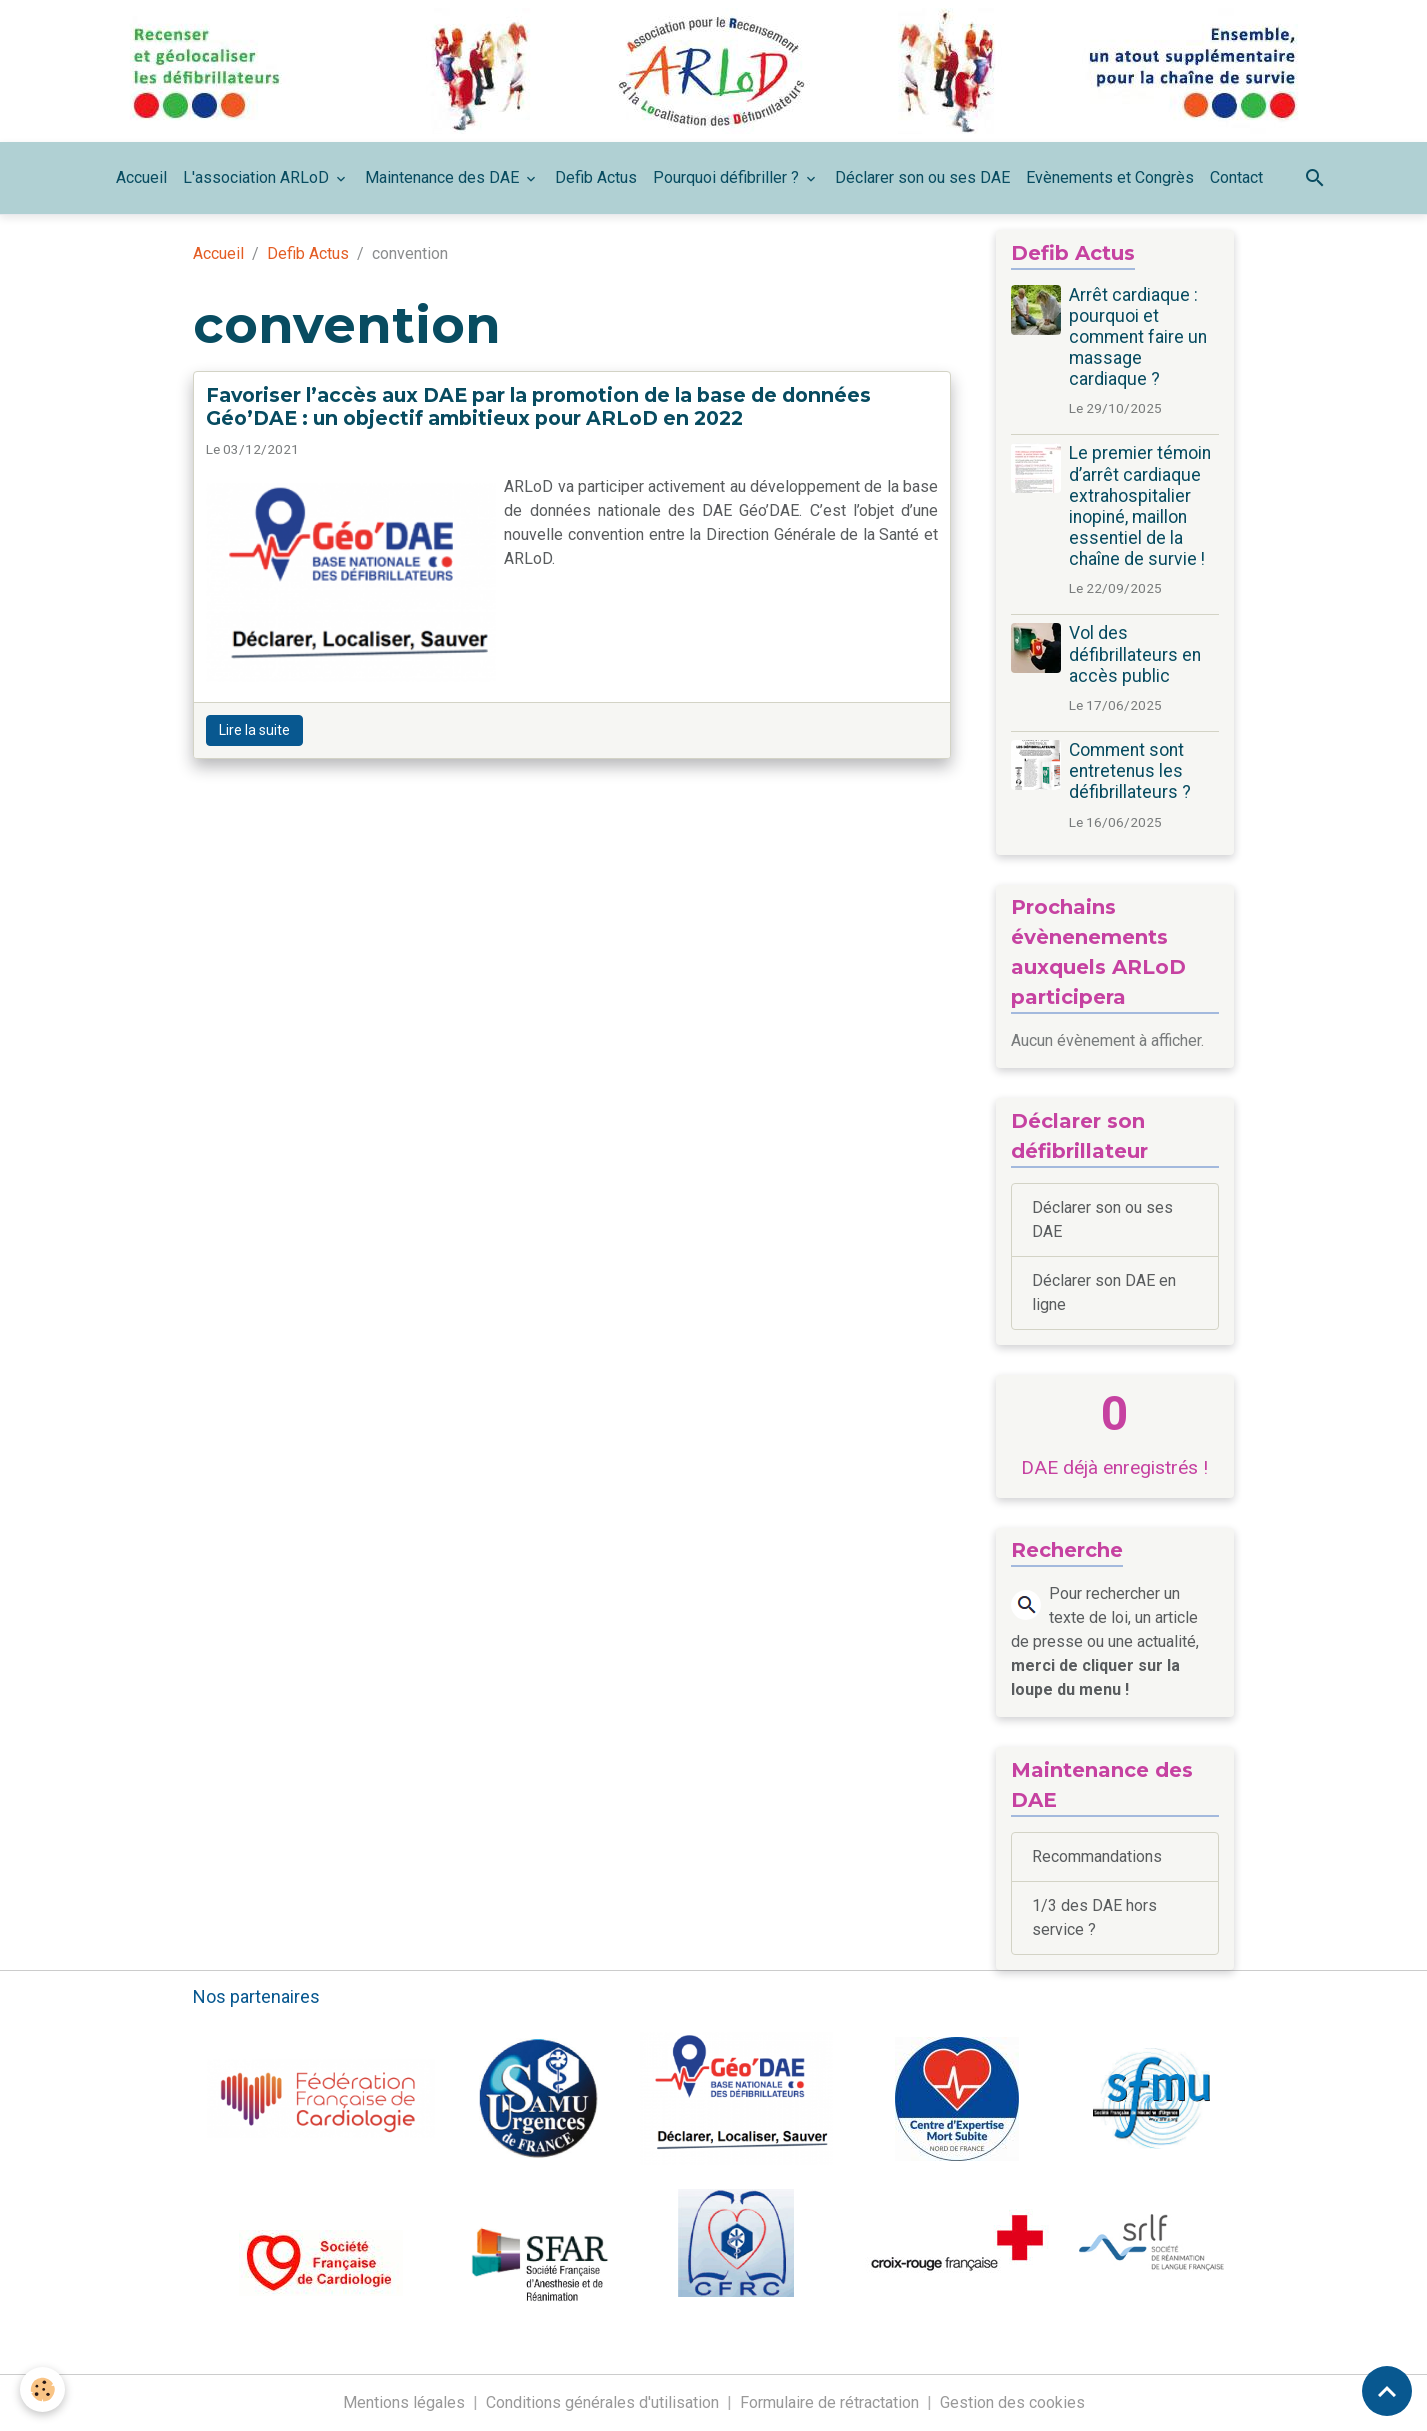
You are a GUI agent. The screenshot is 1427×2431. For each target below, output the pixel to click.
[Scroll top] (1387, 2391)
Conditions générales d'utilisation (602, 2402)
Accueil (141, 177)
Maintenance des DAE (444, 177)
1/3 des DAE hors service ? (1094, 1917)
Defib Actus (596, 177)
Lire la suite (254, 730)
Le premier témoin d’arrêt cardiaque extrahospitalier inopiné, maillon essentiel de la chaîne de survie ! (1140, 506)
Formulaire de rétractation (829, 2402)
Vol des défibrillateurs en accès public (1135, 654)
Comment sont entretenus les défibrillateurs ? (1130, 771)
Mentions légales (404, 2402)
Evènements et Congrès (1110, 177)
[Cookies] (42, 2389)
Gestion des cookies (1012, 2402)
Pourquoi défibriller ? (728, 177)
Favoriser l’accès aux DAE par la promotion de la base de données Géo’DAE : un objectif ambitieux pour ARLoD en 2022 (538, 406)
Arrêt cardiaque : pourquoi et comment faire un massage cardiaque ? (1138, 337)
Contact (1236, 177)
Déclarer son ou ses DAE (922, 177)
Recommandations (1097, 1856)
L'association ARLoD (258, 177)
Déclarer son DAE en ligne (1104, 1292)
